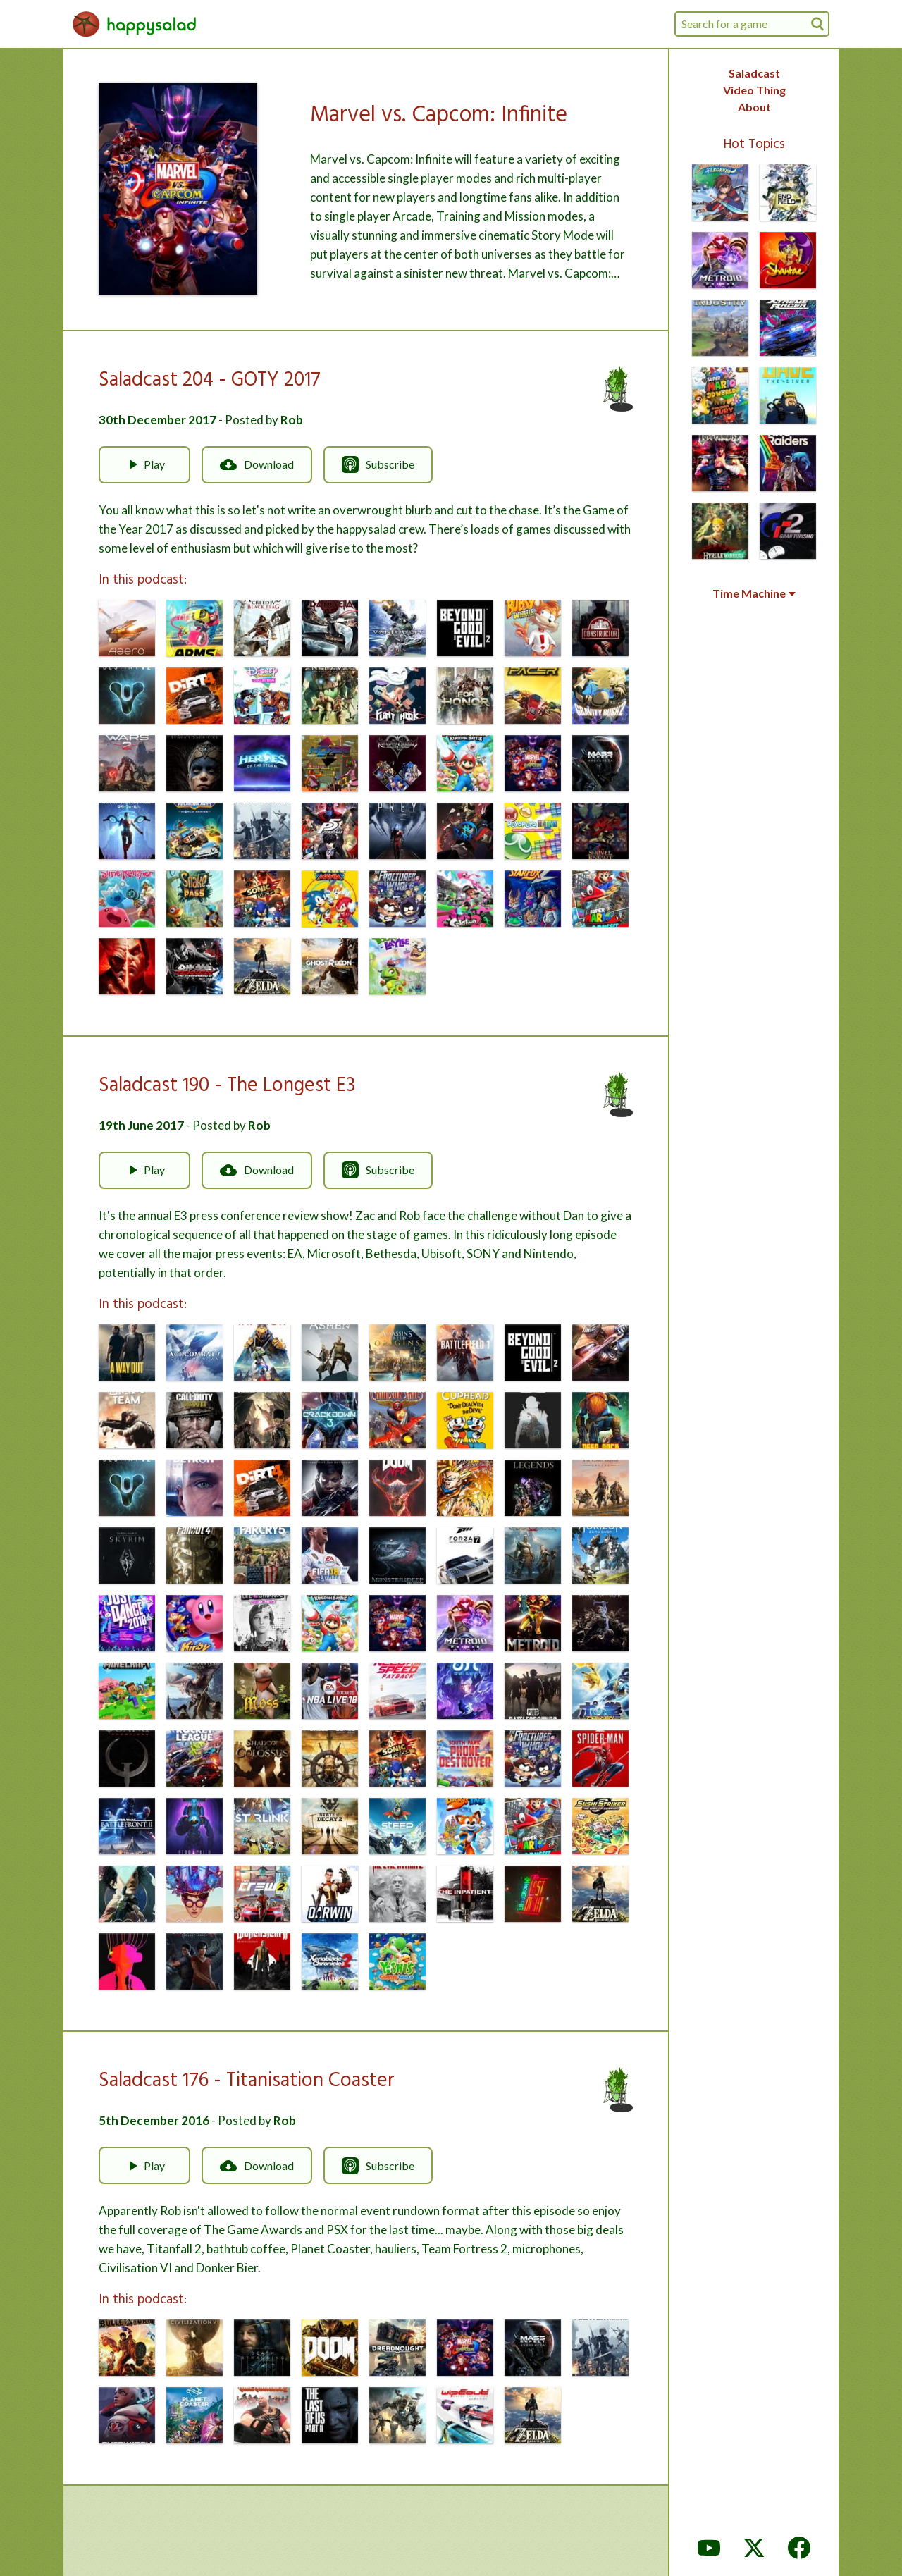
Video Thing (754, 90)
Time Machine (754, 593)
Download (257, 464)
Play (144, 464)
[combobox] (751, 24)
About (754, 106)
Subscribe (378, 464)
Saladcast (754, 73)
